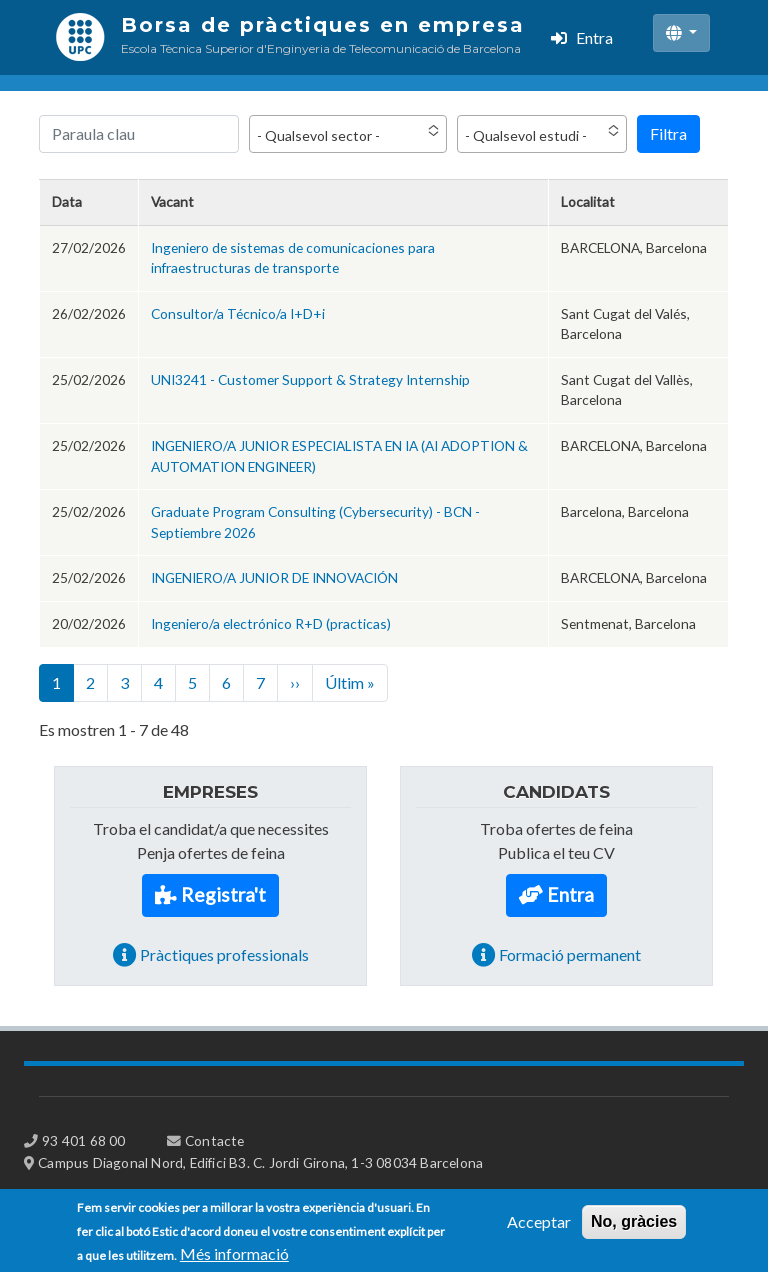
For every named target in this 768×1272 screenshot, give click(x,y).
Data (67, 201)
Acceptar (539, 1227)
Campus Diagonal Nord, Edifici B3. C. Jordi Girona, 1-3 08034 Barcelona (260, 1162)
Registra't (223, 894)
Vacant (172, 201)
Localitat (588, 201)
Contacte (215, 1140)
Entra (594, 37)
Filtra (668, 133)
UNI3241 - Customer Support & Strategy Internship (310, 379)
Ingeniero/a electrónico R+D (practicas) (271, 623)
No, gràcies (634, 1227)
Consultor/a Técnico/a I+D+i (238, 313)
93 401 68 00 (83, 1140)
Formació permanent (570, 954)
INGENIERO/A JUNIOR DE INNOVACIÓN (274, 577)
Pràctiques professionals (224, 954)
